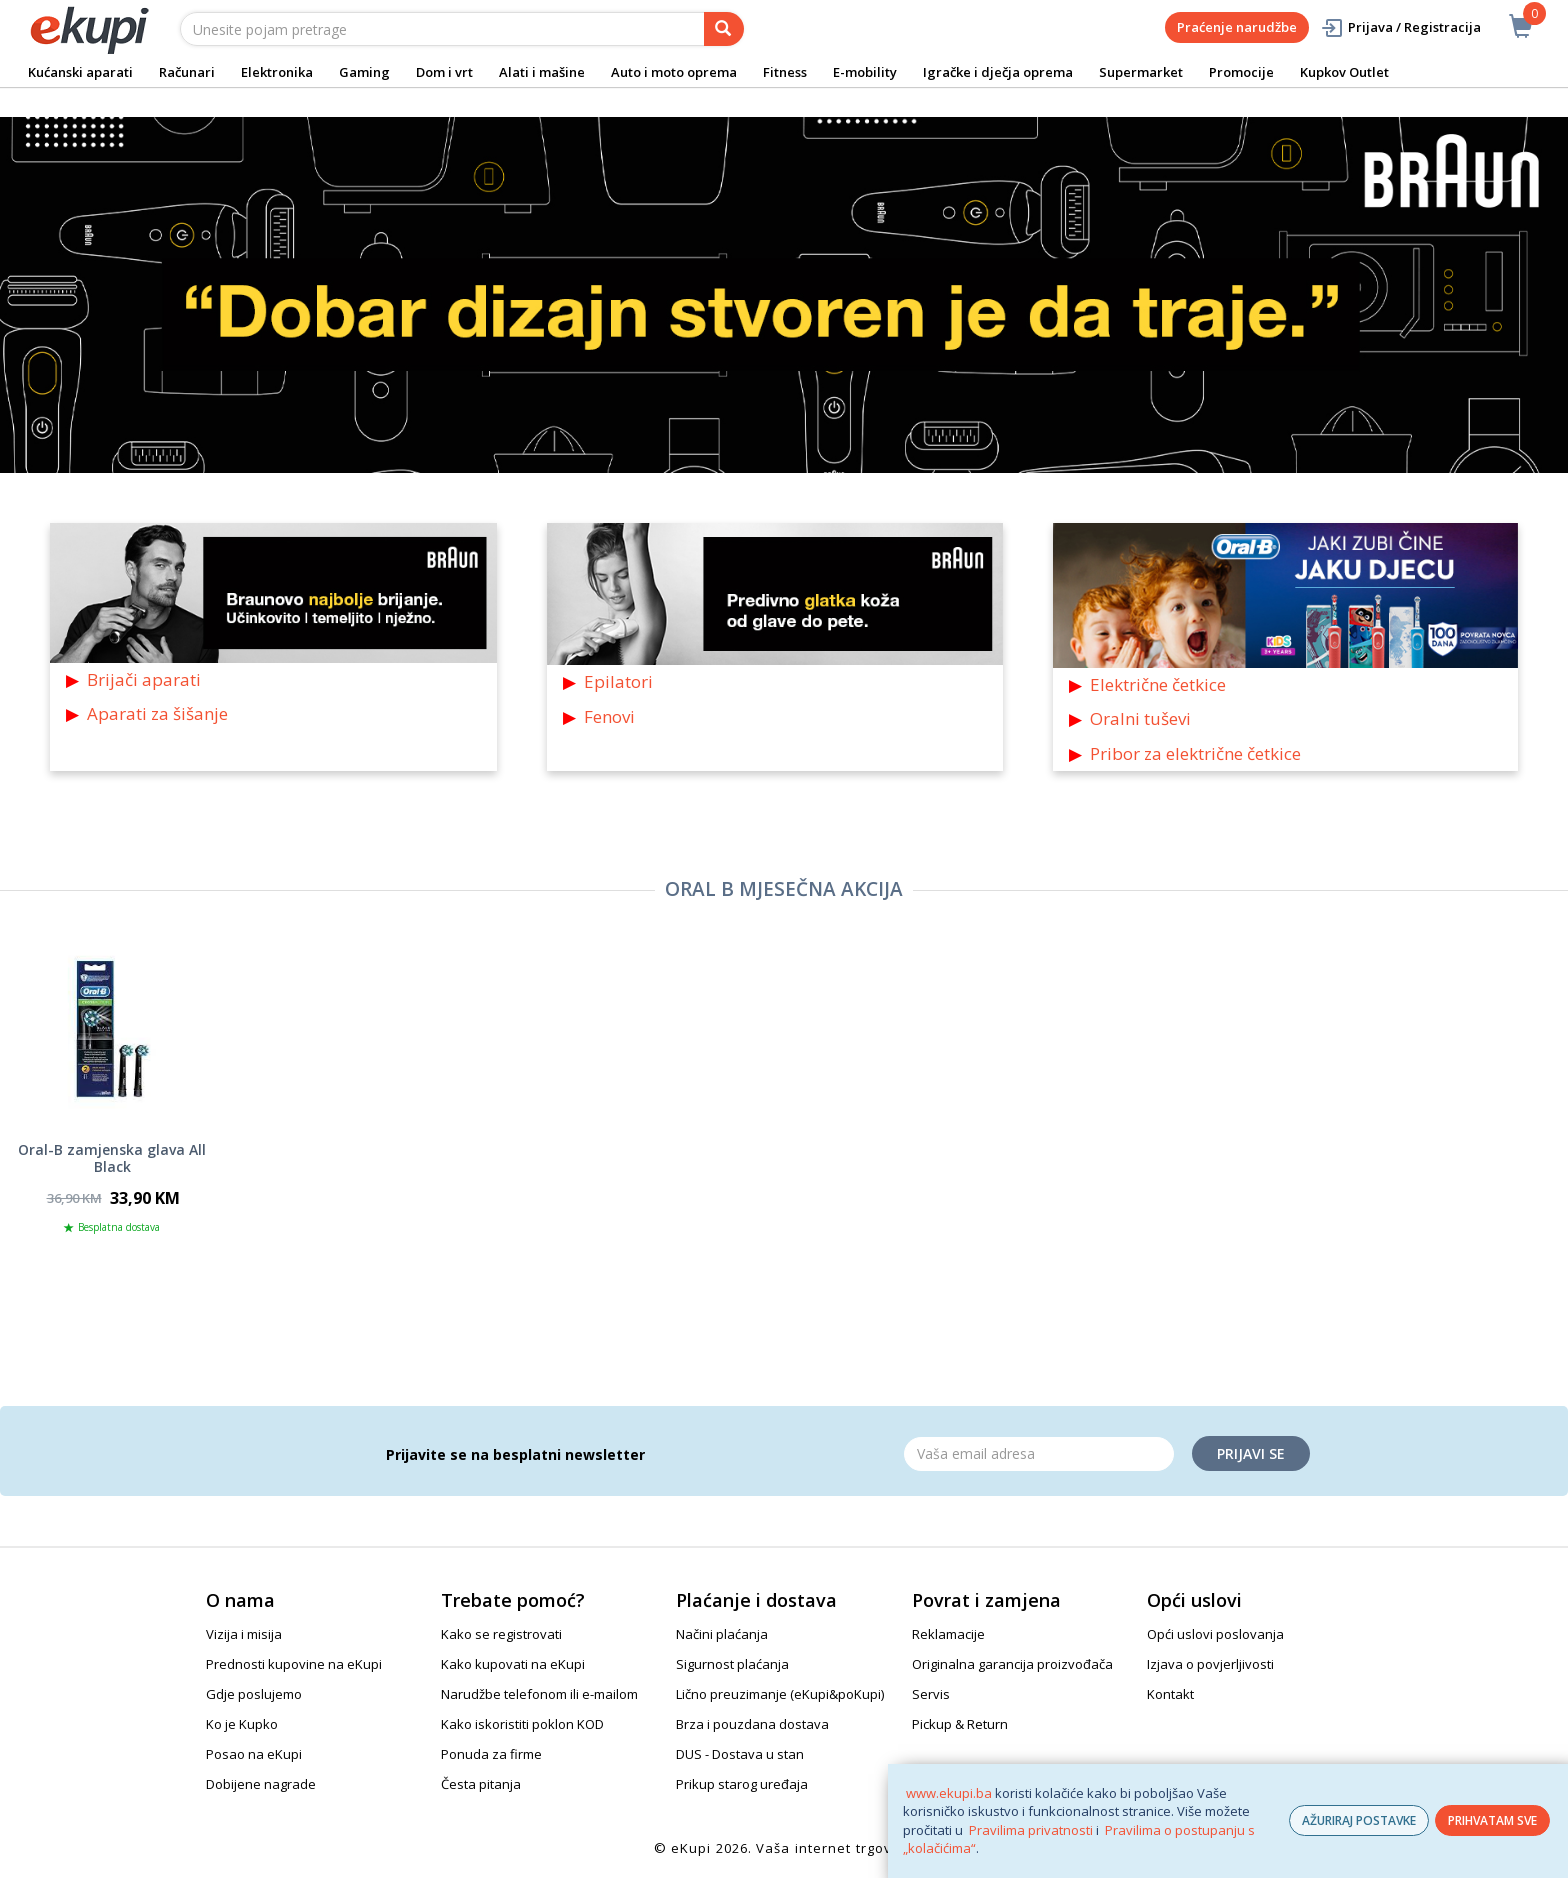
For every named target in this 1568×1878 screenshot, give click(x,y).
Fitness (785, 72)
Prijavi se (1251, 1453)
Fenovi (609, 716)
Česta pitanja (481, 1784)
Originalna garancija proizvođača (1012, 1664)
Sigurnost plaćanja (732, 1664)
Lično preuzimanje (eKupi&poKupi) (780, 1694)
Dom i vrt (444, 72)
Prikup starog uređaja (742, 1784)
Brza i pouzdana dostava (752, 1724)
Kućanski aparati (80, 72)
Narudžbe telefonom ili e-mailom (539, 1694)
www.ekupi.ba (949, 1793)
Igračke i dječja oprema (998, 72)
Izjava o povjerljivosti (1210, 1664)
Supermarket (1141, 72)
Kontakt (1170, 1694)
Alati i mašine (542, 72)
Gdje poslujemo (254, 1694)
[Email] (1039, 1454)
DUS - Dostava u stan (740, 1754)
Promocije (1241, 72)
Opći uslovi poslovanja (1215, 1634)
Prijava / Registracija (1400, 27)
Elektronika (277, 72)
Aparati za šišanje (157, 713)
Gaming (364, 72)
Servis (931, 1694)
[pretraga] (724, 29)
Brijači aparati (144, 679)
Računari (187, 72)
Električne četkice (1158, 684)
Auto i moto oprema (674, 72)
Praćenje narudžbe (1237, 27)
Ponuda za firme (491, 1754)
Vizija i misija (244, 1634)
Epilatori (618, 681)
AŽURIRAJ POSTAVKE (1359, 1820)
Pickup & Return (960, 1724)
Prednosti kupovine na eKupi (294, 1664)
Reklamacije (948, 1634)
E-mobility (865, 72)
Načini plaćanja (722, 1634)
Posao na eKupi (254, 1754)
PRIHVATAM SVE (1492, 1820)
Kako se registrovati (501, 1634)
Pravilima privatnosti (1031, 1830)
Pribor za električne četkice (1195, 753)
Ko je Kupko (242, 1724)
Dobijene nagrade (261, 1784)
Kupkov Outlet (1344, 72)
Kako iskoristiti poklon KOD (522, 1724)
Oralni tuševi (1140, 718)
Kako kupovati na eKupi (513, 1664)
